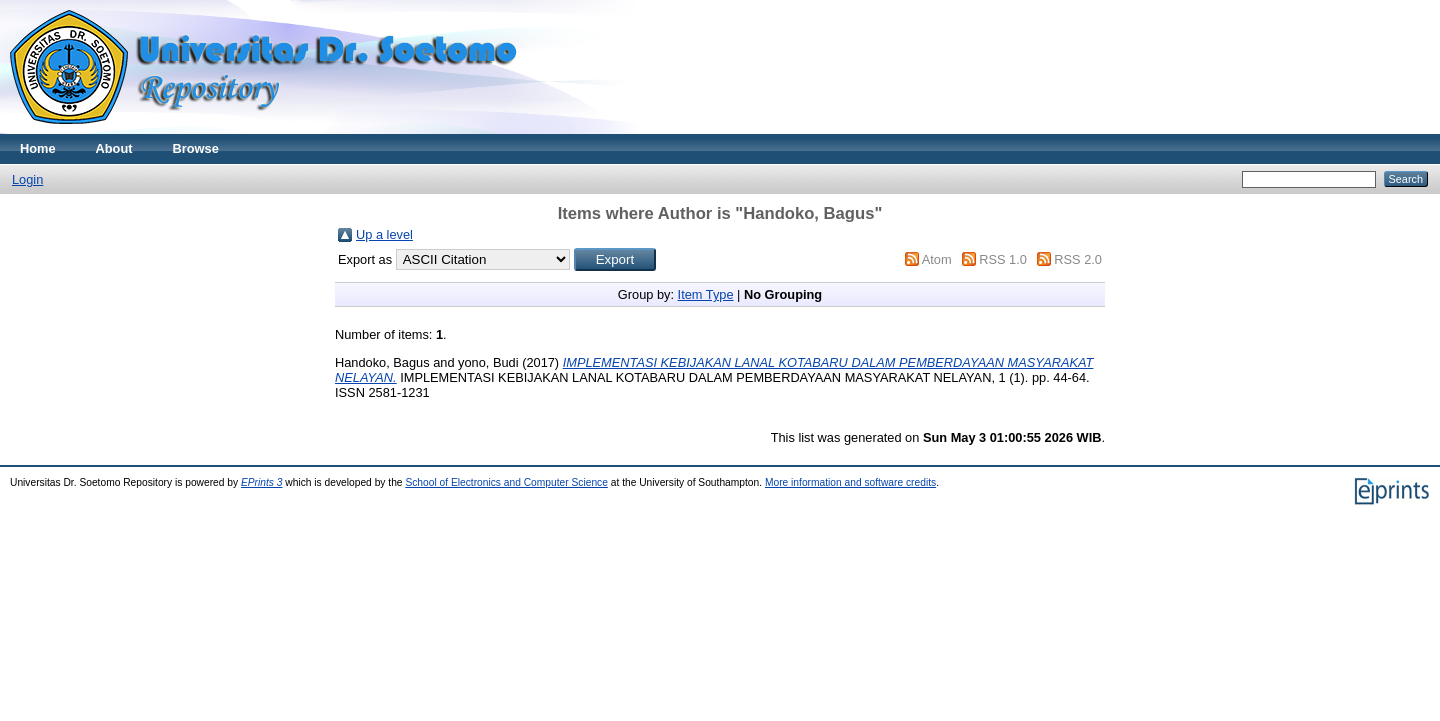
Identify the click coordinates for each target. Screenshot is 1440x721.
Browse (196, 148)
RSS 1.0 (1003, 259)
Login (27, 179)
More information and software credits (850, 482)
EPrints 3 (262, 482)
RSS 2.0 (1078, 259)
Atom (937, 259)
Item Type (706, 294)
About (114, 148)
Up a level (384, 234)
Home (38, 148)
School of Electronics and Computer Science (506, 482)
